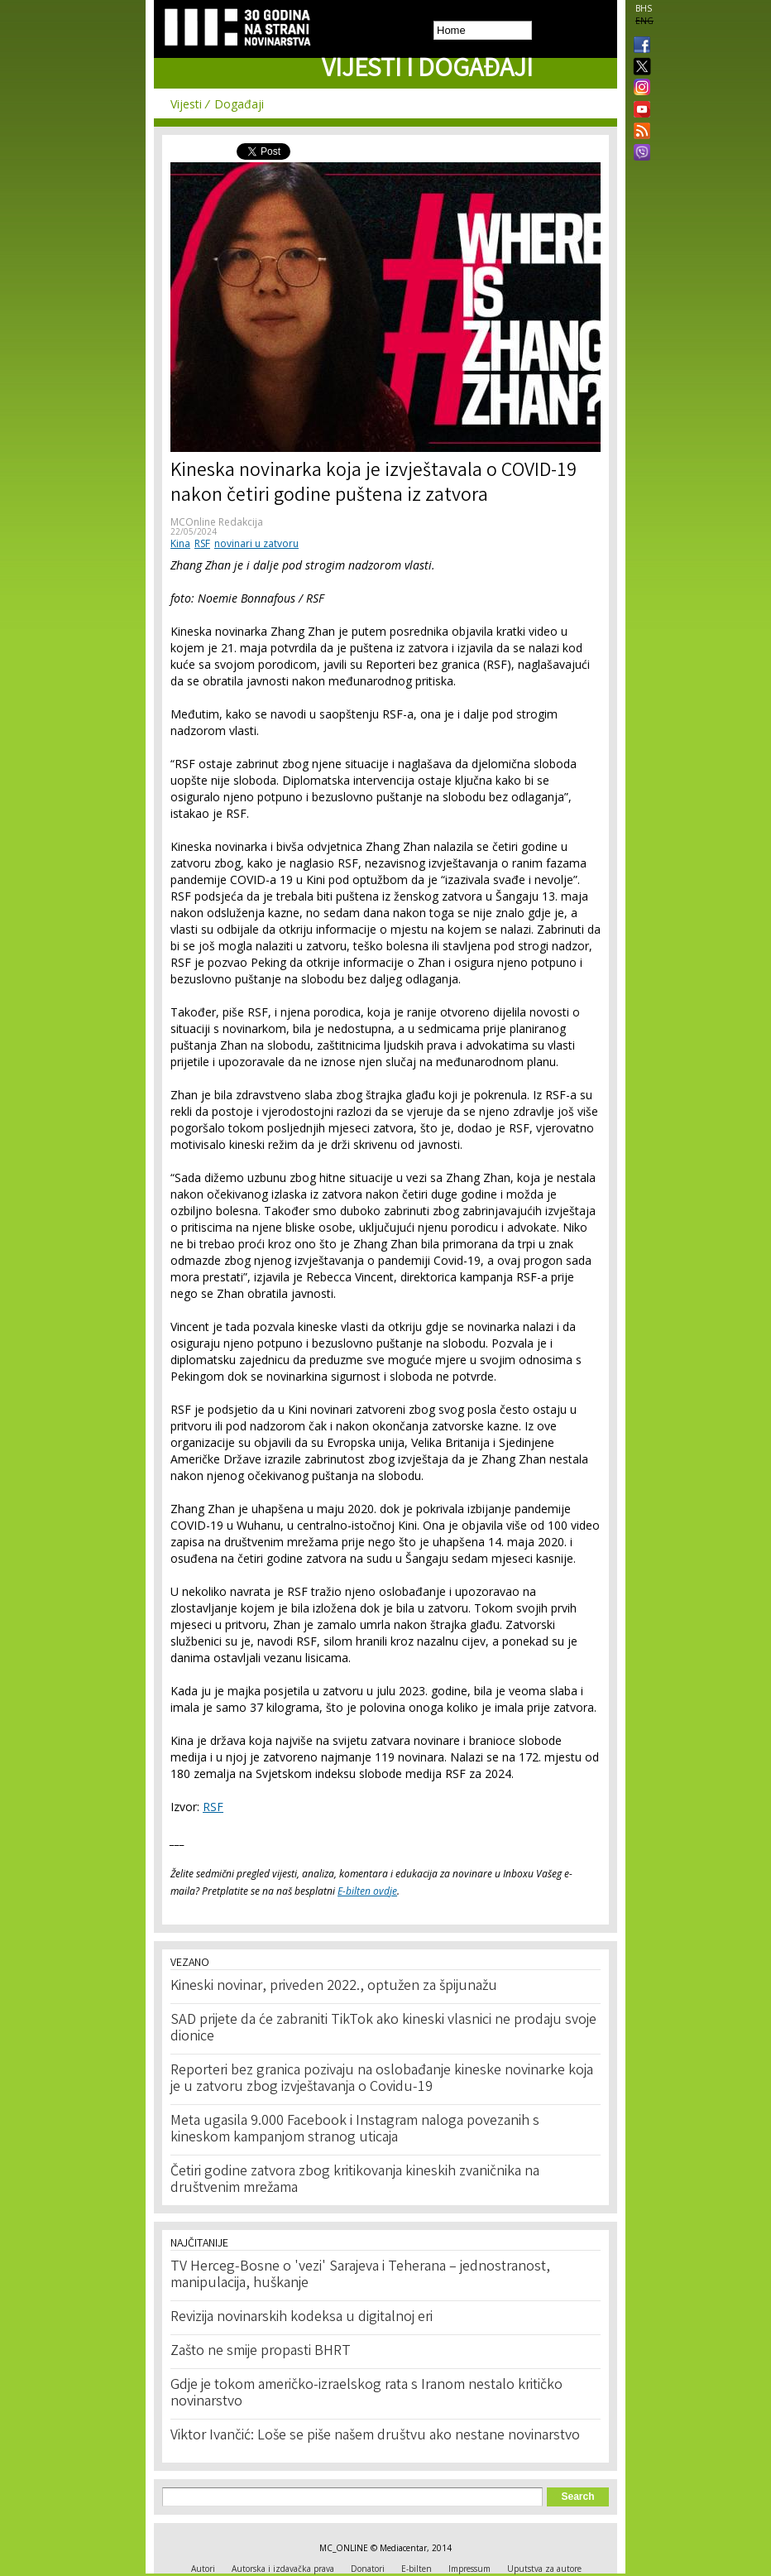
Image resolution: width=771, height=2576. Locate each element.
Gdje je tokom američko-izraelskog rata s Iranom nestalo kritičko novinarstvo (366, 2394)
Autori (203, 2568)
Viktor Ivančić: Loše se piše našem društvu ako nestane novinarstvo (375, 2436)
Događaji (239, 104)
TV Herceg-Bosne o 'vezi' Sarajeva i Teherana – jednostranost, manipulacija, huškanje (360, 2275)
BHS (643, 8)
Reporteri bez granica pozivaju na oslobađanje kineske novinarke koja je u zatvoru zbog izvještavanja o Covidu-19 (381, 2079)
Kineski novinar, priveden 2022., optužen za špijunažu (333, 1986)
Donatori (368, 2568)
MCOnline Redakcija (216, 522)
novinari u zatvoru (256, 543)
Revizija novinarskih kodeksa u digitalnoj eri (301, 2317)
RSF (202, 543)
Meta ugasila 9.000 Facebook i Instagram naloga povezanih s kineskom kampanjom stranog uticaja (354, 2130)
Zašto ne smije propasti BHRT (260, 2351)
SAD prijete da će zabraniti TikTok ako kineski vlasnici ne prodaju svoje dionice (383, 2029)
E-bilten (416, 2568)
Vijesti (186, 104)
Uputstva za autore (544, 2568)
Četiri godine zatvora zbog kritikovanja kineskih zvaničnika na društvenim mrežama (354, 2180)
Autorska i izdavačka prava (283, 2568)
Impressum (469, 2568)
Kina (180, 543)
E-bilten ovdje (367, 1891)
